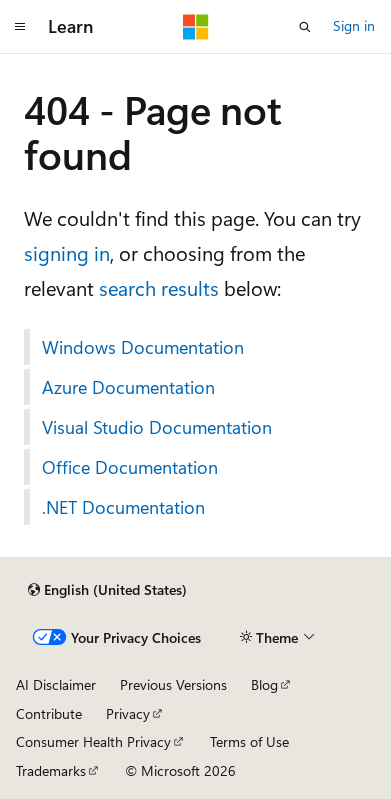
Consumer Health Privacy (93, 741)
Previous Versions (173, 684)
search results (159, 287)
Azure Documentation (128, 387)
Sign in (354, 25)
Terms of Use (249, 741)
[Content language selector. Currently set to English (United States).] (107, 590)
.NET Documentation (123, 507)
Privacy (128, 713)
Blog (264, 684)
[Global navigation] (20, 27)
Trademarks (51, 770)
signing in (67, 252)
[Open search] (305, 27)
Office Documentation (130, 467)
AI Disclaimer (56, 684)
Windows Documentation (143, 347)
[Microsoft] (196, 27)
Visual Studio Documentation (157, 427)
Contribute (49, 713)
